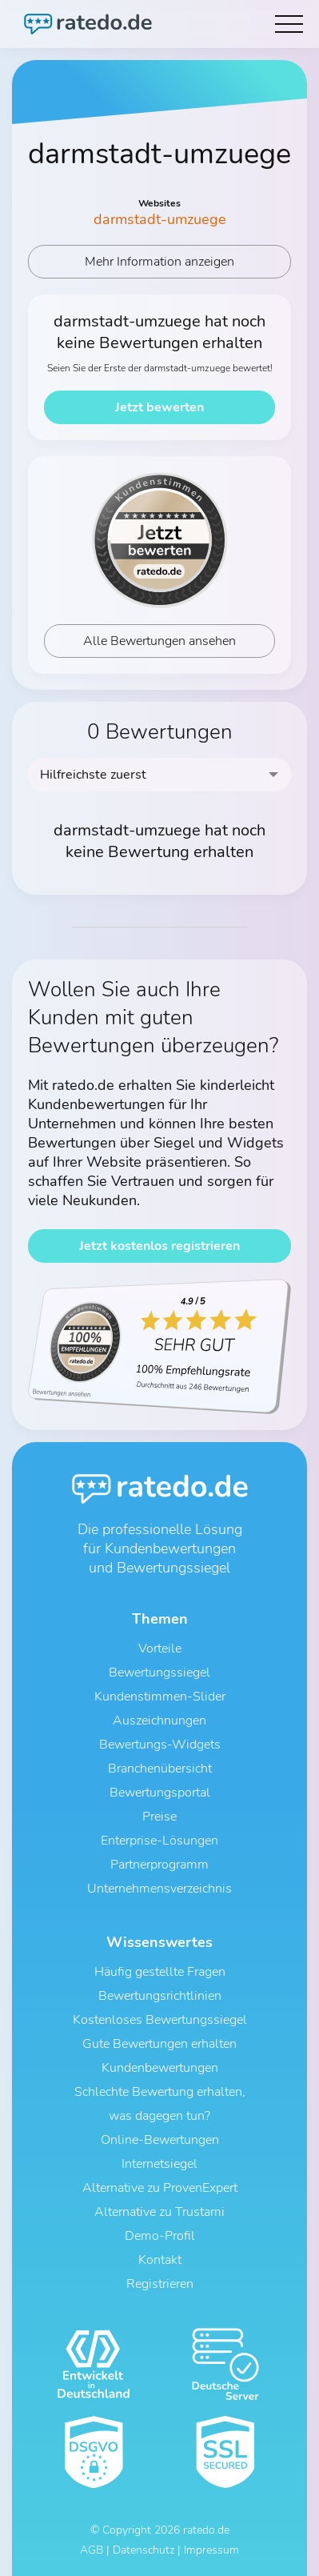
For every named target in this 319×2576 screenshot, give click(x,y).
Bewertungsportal (160, 1792)
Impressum (211, 2550)
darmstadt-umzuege (160, 219)
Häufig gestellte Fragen (159, 1972)
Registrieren (159, 2284)
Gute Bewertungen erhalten (159, 2044)
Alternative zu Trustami (159, 2212)
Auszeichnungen (159, 1720)
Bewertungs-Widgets (160, 1744)
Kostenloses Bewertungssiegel (160, 2020)
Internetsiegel (159, 2164)
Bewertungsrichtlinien (159, 1996)
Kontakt (159, 2260)
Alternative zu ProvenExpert (159, 2188)
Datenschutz (143, 2550)
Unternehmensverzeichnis (159, 1888)
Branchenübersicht (160, 1768)
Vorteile (159, 1648)
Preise (159, 1816)
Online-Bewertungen (160, 2140)
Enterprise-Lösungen (159, 1840)
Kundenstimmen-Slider (159, 1696)
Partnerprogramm (159, 1864)
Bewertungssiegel (159, 1672)
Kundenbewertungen (160, 2068)
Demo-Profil (160, 2236)
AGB (91, 2550)
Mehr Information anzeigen (159, 261)
